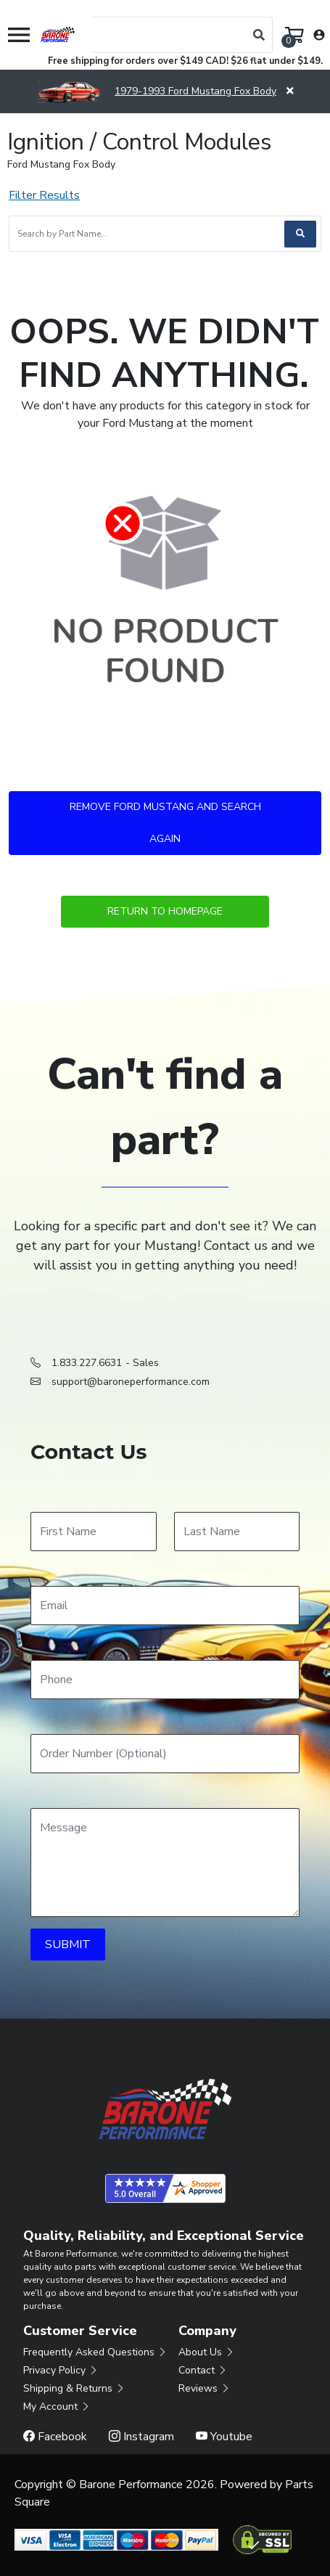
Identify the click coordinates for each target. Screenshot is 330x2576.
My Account (57, 2406)
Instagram (141, 2437)
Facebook (55, 2437)
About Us (206, 2352)
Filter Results (44, 195)
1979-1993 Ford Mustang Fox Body (156, 91)
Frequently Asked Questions (95, 2352)
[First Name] (93, 1531)
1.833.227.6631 (86, 1363)
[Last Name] (237, 1531)
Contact (203, 2370)
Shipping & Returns (74, 2388)
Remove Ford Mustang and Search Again (165, 823)
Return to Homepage (165, 911)
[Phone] (165, 1679)
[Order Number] (165, 1753)
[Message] (165, 1862)
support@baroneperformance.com (130, 1382)
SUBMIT (68, 1945)
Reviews (204, 2388)
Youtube (224, 2437)
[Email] (165, 1605)
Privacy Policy (61, 2370)
